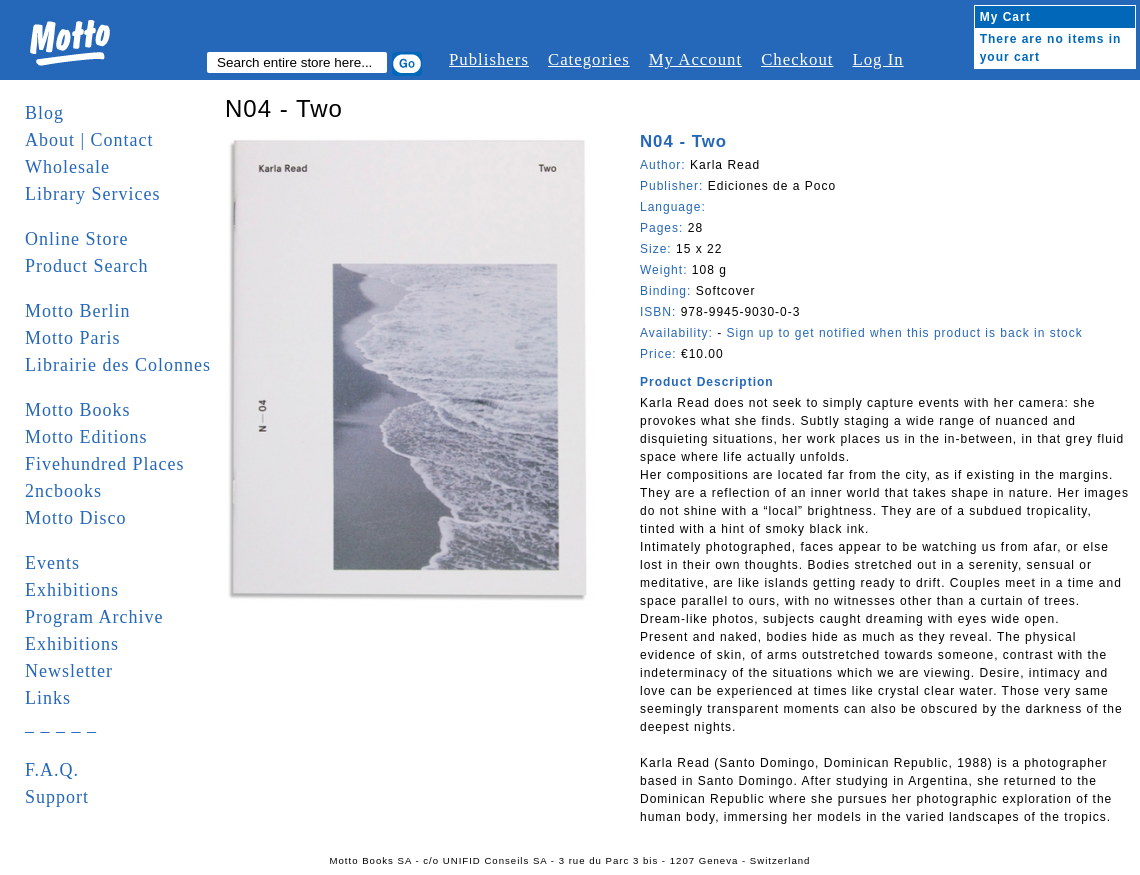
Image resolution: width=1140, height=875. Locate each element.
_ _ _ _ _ (61, 725)
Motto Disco (76, 518)
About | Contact (89, 140)
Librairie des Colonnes (118, 365)
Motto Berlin (78, 311)
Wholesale (67, 167)
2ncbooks (63, 491)
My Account (695, 59)
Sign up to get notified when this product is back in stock (904, 333)
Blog (44, 113)
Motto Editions (86, 437)
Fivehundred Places (104, 464)
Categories (589, 59)
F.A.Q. (52, 770)
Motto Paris (73, 338)
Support (57, 797)
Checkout (797, 59)
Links (48, 698)
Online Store (77, 239)
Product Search (86, 266)
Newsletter (69, 671)
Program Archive (94, 617)
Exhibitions (72, 590)
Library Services (92, 194)
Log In (877, 59)
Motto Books (78, 410)
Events (52, 563)
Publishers (489, 59)
